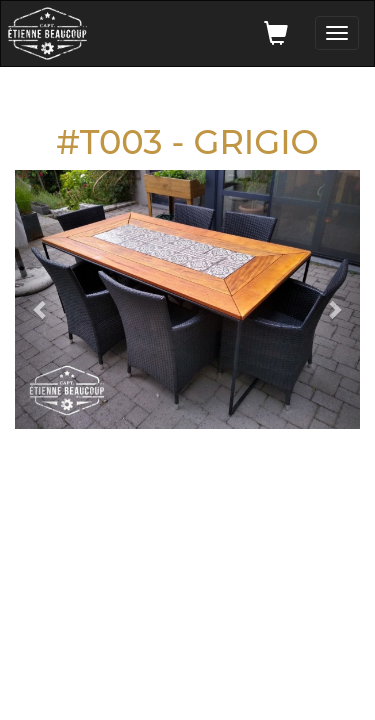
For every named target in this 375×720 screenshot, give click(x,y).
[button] (41, 299)
